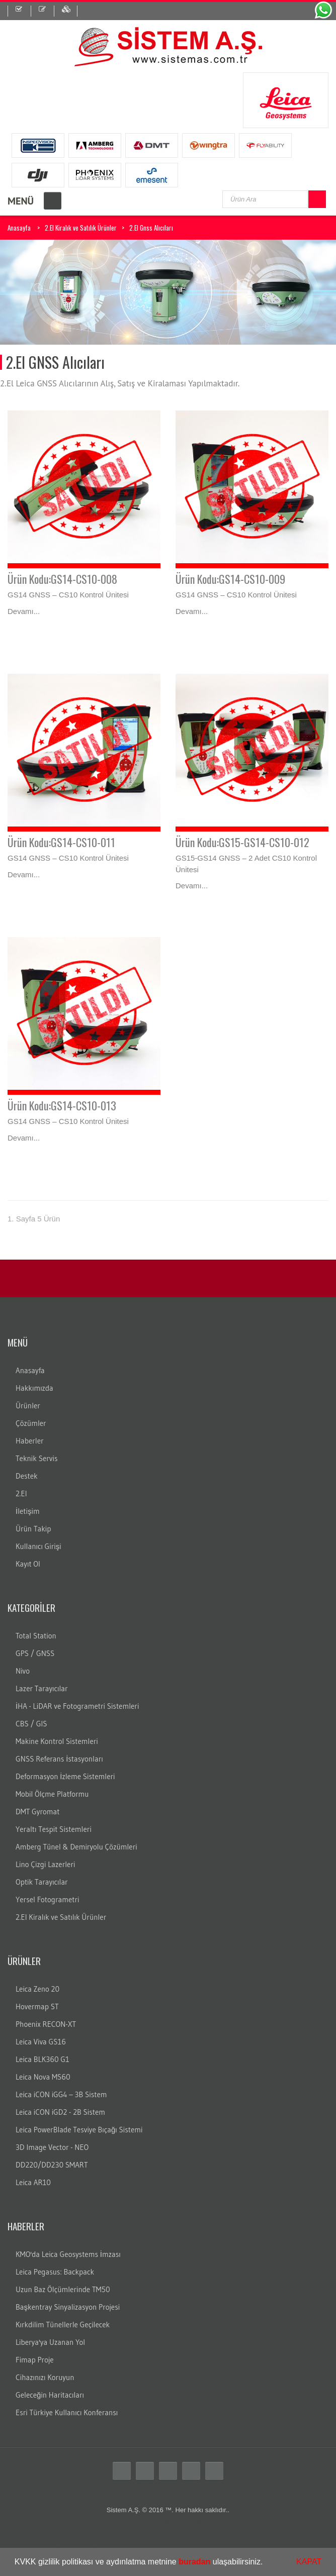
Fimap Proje (35, 2359)
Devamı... (24, 611)
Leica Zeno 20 (37, 1989)
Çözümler (31, 1423)
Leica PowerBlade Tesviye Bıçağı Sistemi (79, 2129)
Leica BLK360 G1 (42, 2059)
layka (250, 2522)
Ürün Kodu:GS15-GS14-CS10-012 (242, 842)
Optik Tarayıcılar (42, 1882)
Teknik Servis (36, 1458)
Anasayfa (19, 228)
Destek (27, 1476)
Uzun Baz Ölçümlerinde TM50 (63, 2289)
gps (87, 2531)
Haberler (30, 1441)
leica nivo (142, 2540)
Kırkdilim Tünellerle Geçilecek (63, 2324)
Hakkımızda (34, 1388)
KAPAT (308, 2561)
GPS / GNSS (35, 1653)
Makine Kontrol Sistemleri (57, 1741)
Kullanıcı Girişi (38, 1546)
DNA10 (239, 2540)
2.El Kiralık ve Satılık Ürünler (81, 228)
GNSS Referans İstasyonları (59, 1759)
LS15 (196, 2540)
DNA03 (216, 2540)
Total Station (36, 1635)
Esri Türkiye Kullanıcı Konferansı (67, 2412)
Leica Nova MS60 (43, 2077)
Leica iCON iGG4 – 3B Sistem (61, 2094)
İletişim (28, 1511)
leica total (227, 2522)
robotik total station (302, 2522)
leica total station (131, 2522)
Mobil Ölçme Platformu (52, 1794)
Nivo (23, 1671)
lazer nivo (266, 2540)
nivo (164, 2540)
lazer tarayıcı (300, 2540)
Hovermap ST (37, 2006)
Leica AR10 (33, 2182)
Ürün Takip (33, 1528)
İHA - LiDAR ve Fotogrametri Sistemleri (77, 1706)
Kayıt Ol (28, 1564)
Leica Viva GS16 (41, 2041)
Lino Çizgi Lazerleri (45, 1864)
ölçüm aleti (19, 2531)
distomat (92, 2522)
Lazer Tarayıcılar (42, 1688)
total (49, 2522)
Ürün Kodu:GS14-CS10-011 (61, 842)
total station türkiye (184, 2522)
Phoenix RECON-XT (46, 2024)
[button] (266, 2562)
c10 (326, 2540)
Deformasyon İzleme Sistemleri (65, 1776)
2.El (21, 1493)
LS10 (179, 2540)
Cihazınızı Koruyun (45, 2377)
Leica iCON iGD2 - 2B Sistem (60, 2112)
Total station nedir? (122, 2531)
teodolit (67, 2522)
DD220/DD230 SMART (52, 2165)
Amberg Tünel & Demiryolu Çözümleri (76, 1846)
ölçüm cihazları (58, 2531)
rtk (75, 2540)
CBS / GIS (31, 1723)
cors (87, 2540)
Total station (23, 2522)
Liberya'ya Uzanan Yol (50, 2342)
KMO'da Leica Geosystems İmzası (68, 2254)
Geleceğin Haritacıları (50, 2395)
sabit (102, 2540)
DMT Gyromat (37, 1811)
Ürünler (28, 1405)
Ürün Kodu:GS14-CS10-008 (62, 579)
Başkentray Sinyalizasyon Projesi (68, 2307)
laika (267, 2522)
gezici (119, 2540)
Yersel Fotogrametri (47, 1899)
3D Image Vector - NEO (52, 2147)
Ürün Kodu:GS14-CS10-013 (62, 1105)
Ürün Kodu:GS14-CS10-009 (230, 579)
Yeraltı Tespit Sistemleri (54, 1829)
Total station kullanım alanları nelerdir (242, 2531)
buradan (194, 2561)
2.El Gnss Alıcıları (151, 228)
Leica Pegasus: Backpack (55, 2272)
